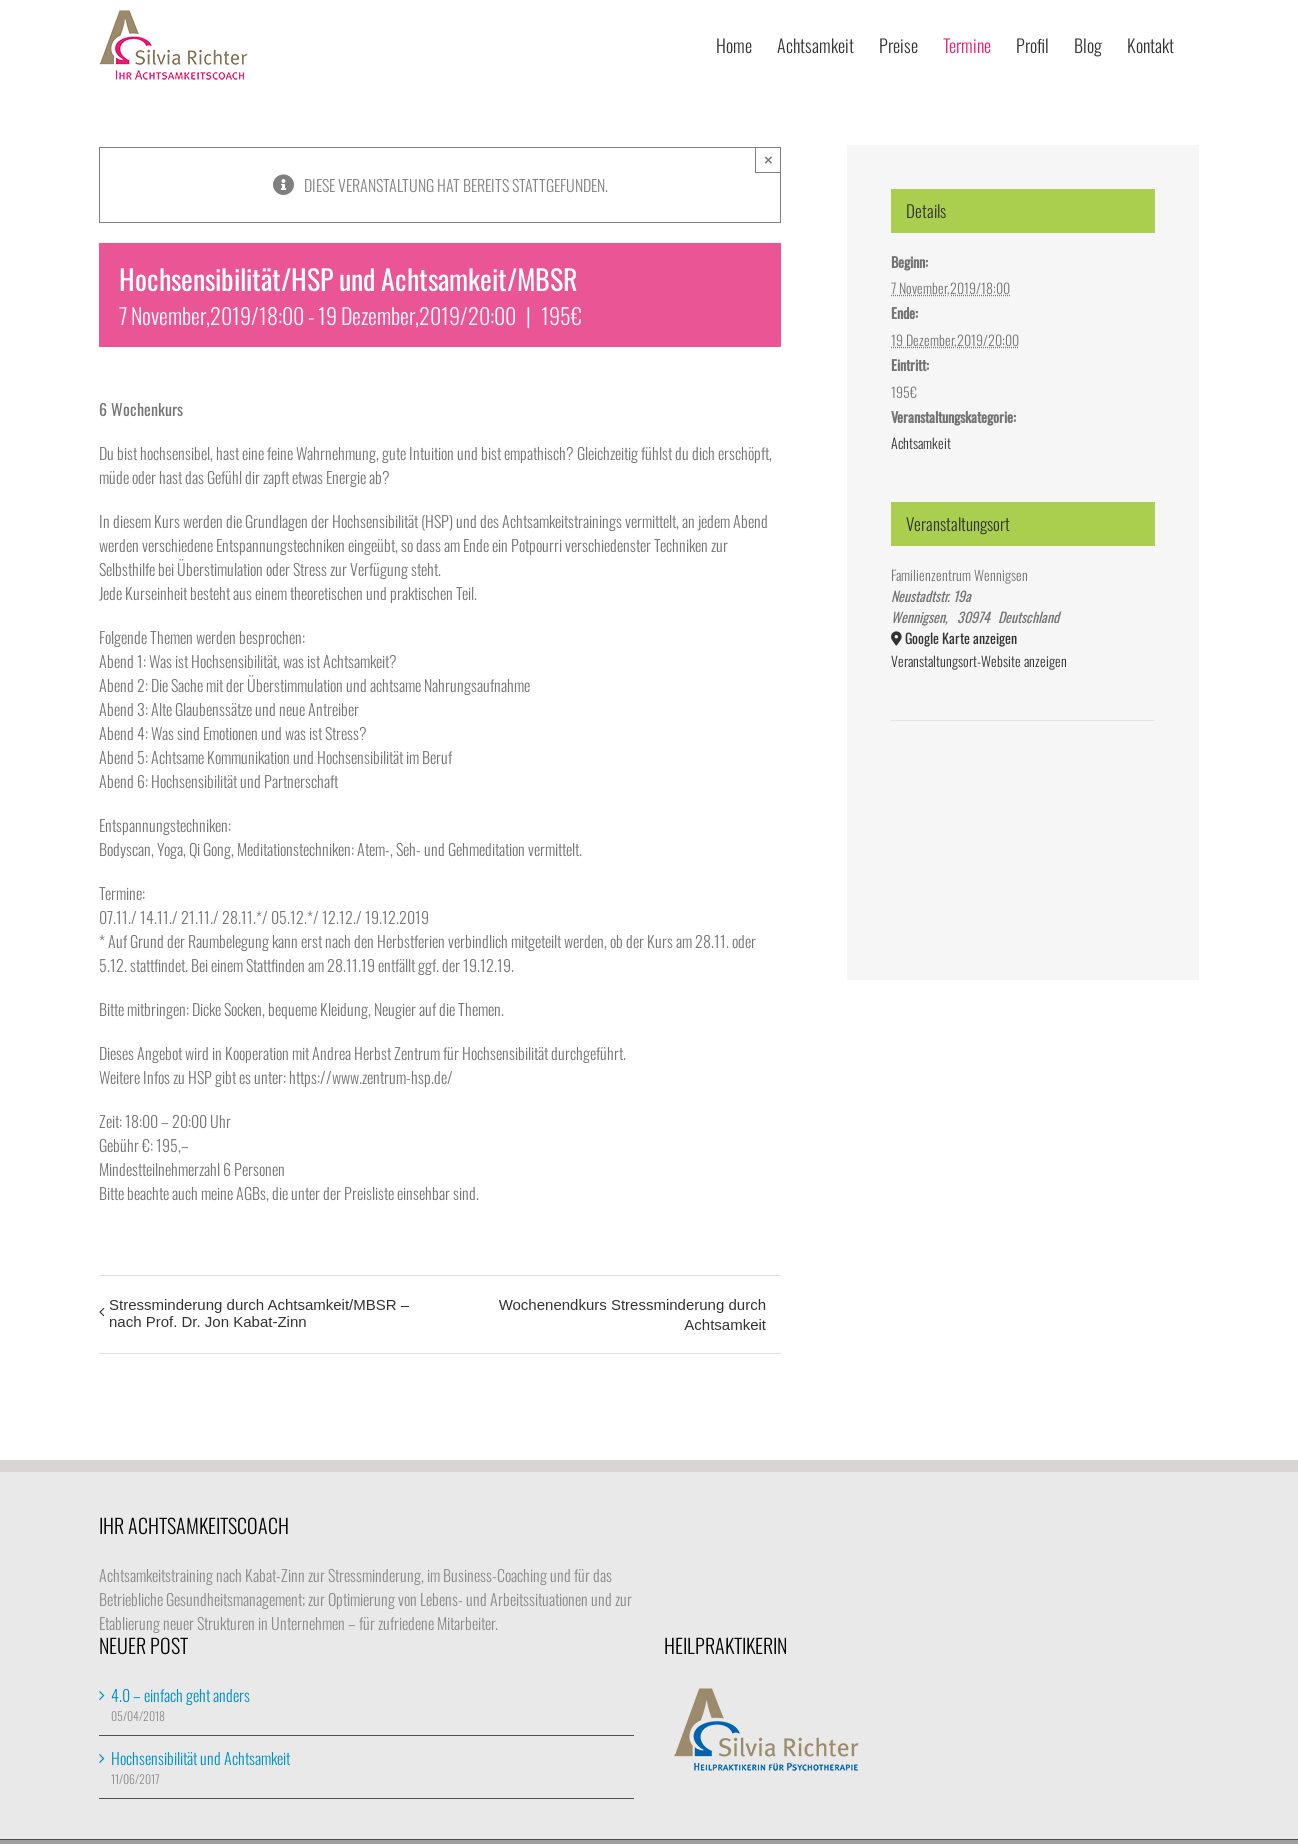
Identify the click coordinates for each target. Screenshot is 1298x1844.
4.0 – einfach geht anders (180, 1695)
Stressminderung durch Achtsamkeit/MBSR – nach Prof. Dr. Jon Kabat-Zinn (259, 1313)
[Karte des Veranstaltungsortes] (1023, 781)
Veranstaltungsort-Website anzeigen (979, 660)
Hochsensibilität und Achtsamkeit (200, 1758)
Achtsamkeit (921, 442)
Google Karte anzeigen (961, 637)
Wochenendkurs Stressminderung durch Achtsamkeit (632, 1314)
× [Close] (768, 159)
